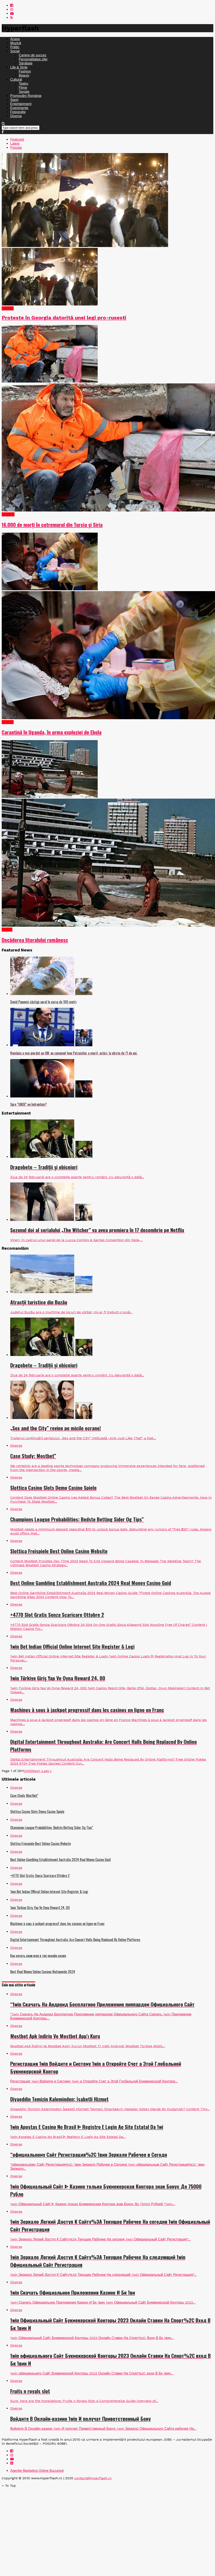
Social (15, 51)
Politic (14, 47)
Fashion (25, 71)
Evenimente (19, 108)
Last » (47, 1771)
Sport (14, 100)
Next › (37, 1771)
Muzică (15, 43)
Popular (16, 147)
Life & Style (19, 67)
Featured (17, 139)
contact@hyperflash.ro (93, 2478)
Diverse (16, 116)
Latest (15, 143)
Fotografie (18, 112)
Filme (23, 87)
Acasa (15, 39)
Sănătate (25, 63)
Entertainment (21, 104)
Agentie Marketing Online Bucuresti (37, 2470)
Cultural (16, 79)
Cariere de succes (32, 55)
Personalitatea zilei (33, 59)
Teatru (23, 83)
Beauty (24, 75)
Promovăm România (25, 96)
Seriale (24, 92)
